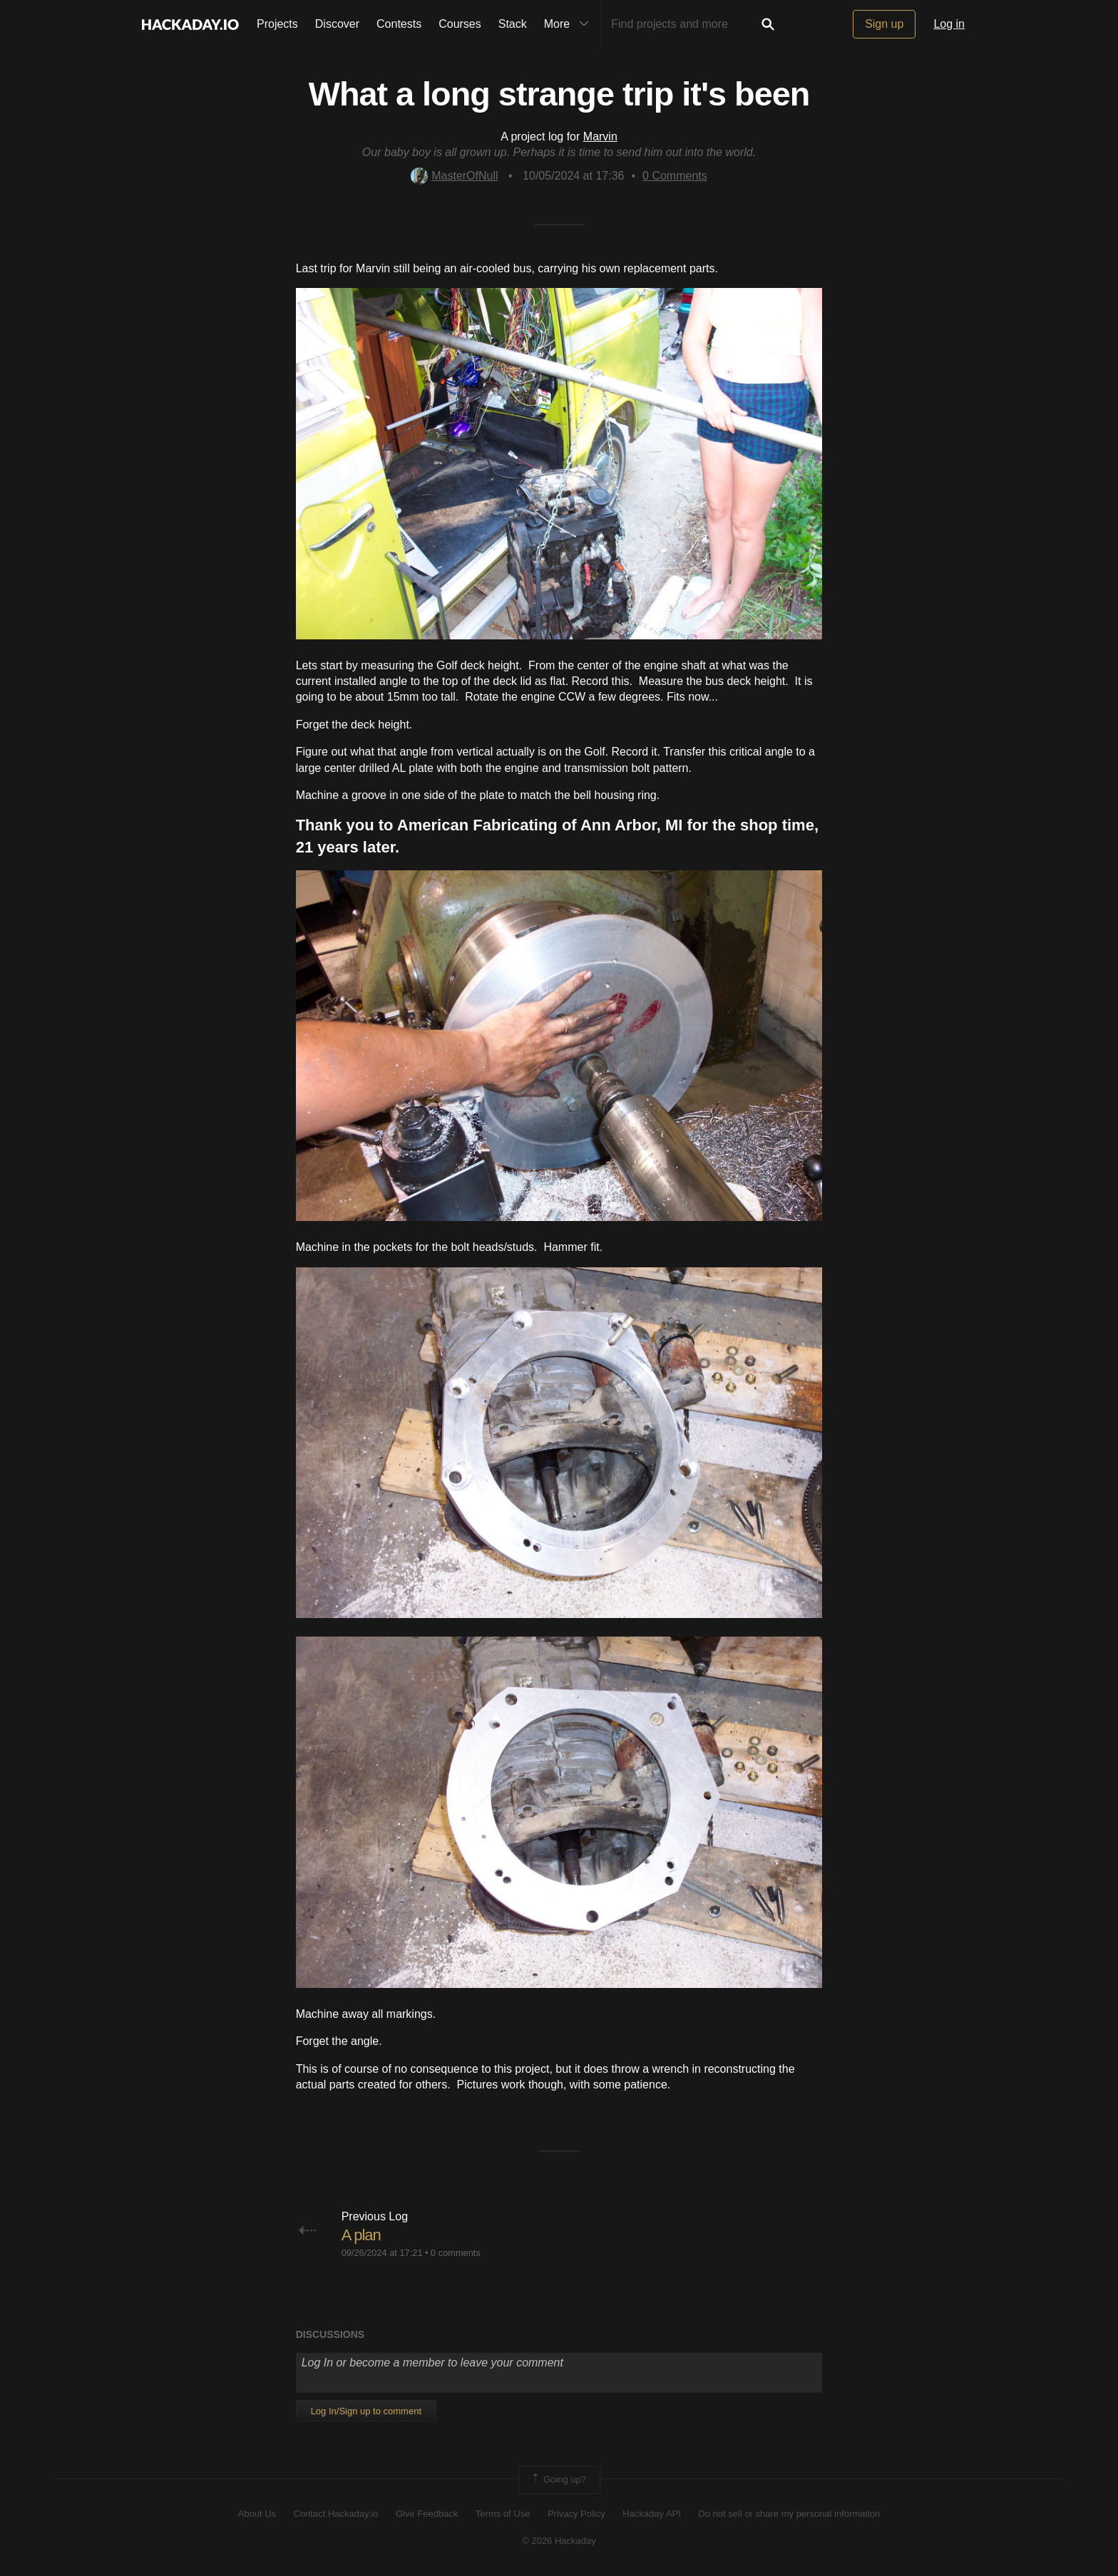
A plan (361, 2235)
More (569, 24)
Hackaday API (651, 2513)
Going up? (558, 2480)
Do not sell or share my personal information (789, 2513)
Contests (398, 24)
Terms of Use (503, 2513)
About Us (257, 2513)
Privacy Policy (576, 2513)
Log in (949, 24)
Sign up (884, 24)
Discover (337, 24)
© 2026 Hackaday (559, 2540)
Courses (460, 24)
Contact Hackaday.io (336, 2513)
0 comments (456, 2252)
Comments (674, 176)
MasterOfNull (454, 176)
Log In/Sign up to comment (366, 2411)
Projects (277, 24)
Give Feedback (427, 2513)
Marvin (600, 136)
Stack (512, 24)
